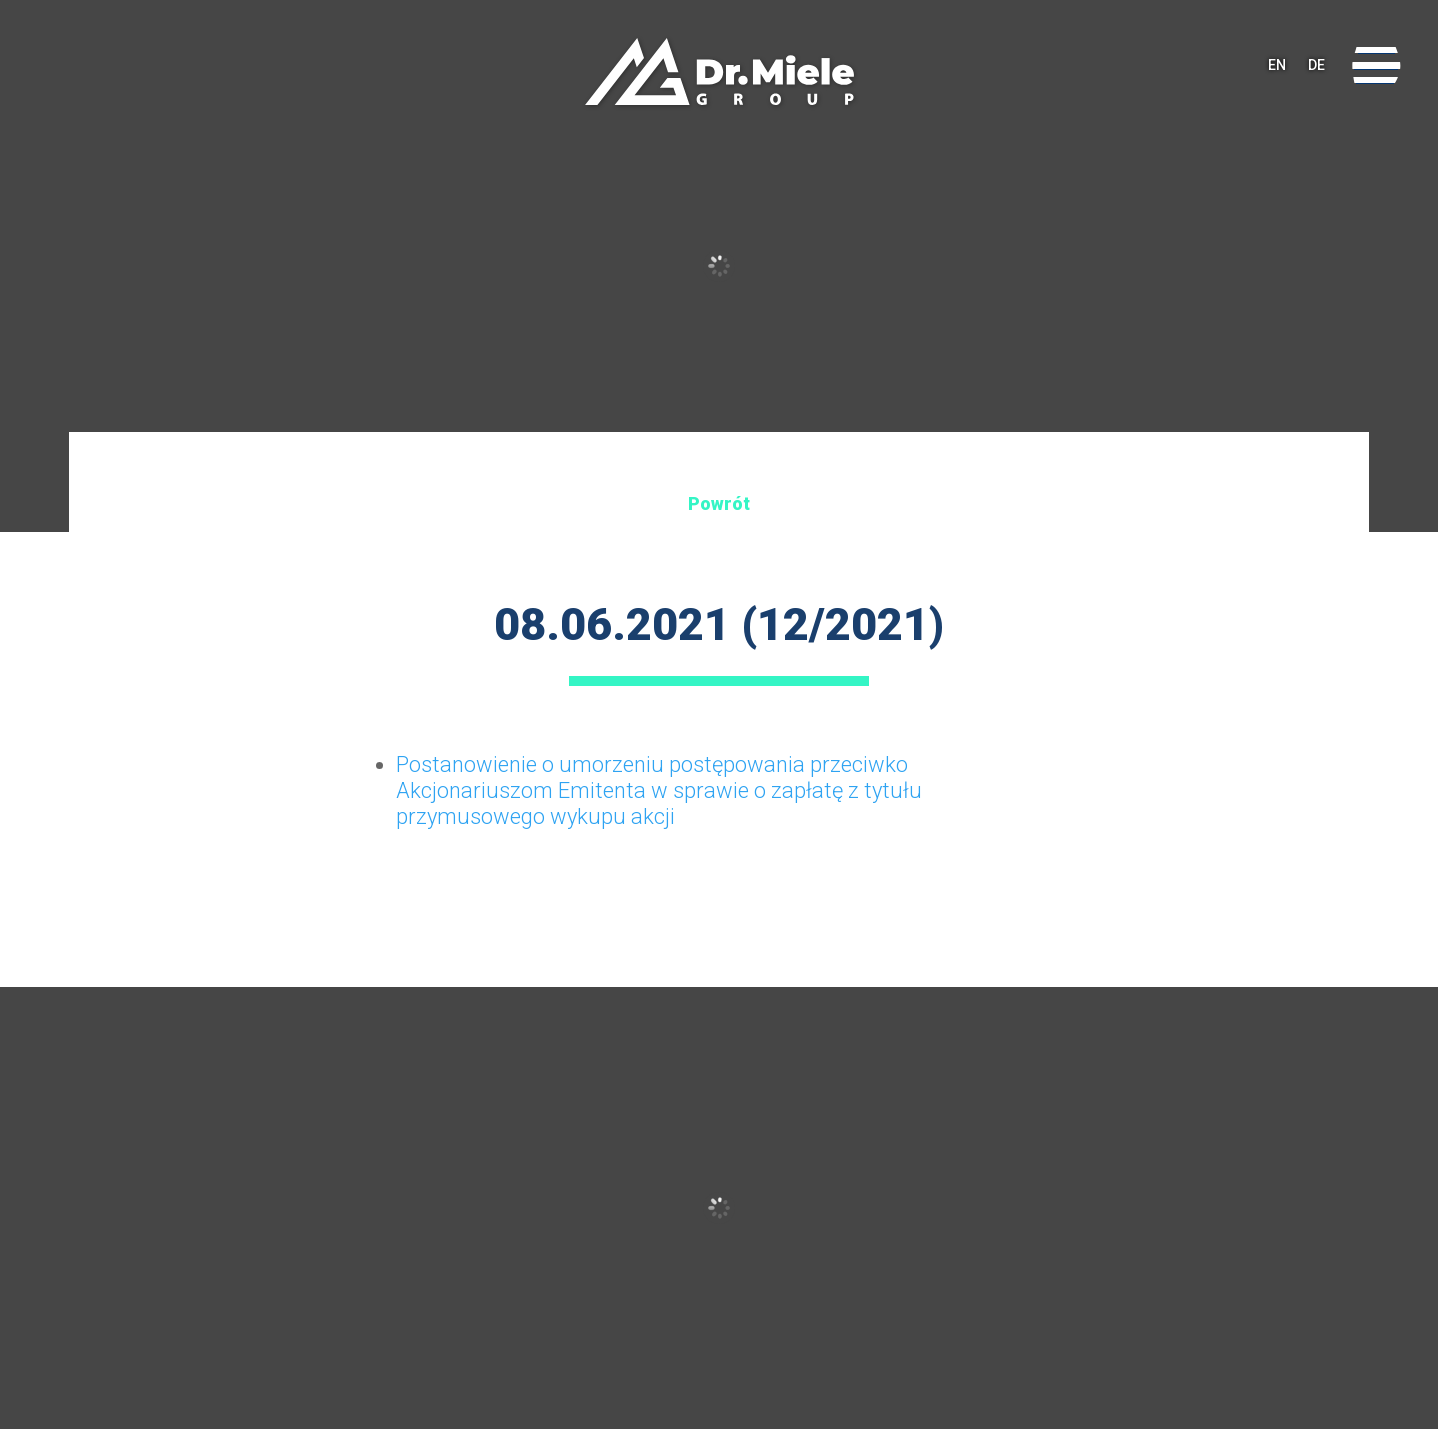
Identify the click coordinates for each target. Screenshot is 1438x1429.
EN (1277, 65)
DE (1316, 65)
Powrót (719, 503)
